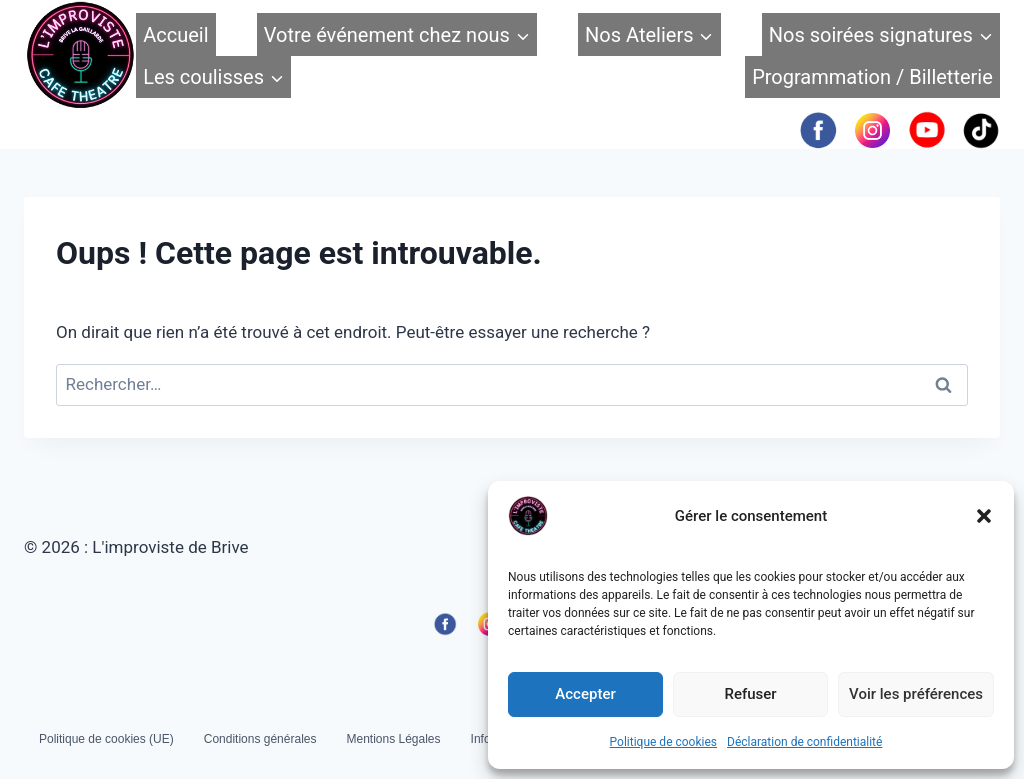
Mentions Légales (393, 739)
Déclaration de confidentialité (804, 742)
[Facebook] (817, 129)
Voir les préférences (916, 694)
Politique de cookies (663, 742)
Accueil (175, 35)
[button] (984, 516)
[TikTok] (981, 129)
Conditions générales (260, 739)
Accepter (585, 694)
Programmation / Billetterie (872, 77)
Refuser (750, 694)
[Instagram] (872, 129)
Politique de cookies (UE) (106, 739)
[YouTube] (926, 129)
